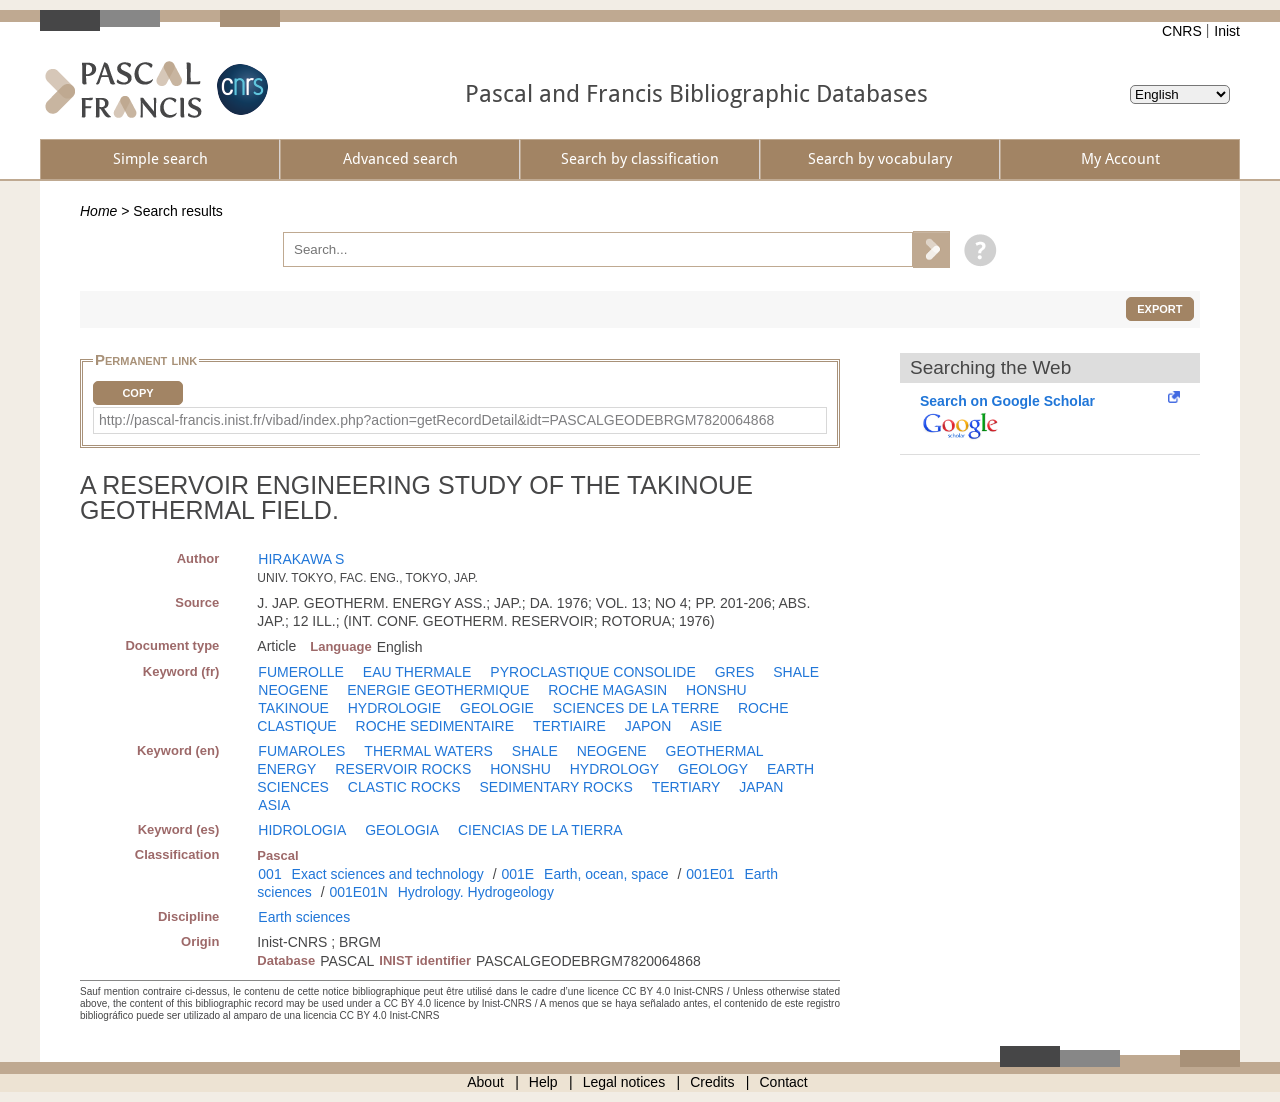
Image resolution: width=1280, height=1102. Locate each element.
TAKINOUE (293, 708)
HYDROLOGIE (394, 708)
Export (1159, 309)
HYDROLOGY (614, 769)
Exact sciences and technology (388, 874)
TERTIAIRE (569, 726)
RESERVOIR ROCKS (403, 769)
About (485, 1082)
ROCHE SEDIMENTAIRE (435, 726)
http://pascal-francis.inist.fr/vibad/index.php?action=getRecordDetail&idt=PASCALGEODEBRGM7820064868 (436, 420)
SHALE (796, 672)
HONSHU (716, 690)
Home (98, 211)
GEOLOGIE (497, 708)
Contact (784, 1082)
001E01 (710, 874)
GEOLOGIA (402, 830)
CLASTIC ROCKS (404, 787)
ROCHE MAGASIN (607, 690)
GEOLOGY (713, 769)
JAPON (648, 726)
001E (517, 874)
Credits (712, 1082)
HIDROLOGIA (302, 830)
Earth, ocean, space (606, 874)
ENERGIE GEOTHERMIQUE (438, 690)
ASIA (274, 805)
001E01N (358, 892)
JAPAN (761, 787)
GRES (735, 672)
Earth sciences (304, 917)
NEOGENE (293, 690)
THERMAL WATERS (428, 751)
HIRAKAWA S (301, 559)
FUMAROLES (301, 751)
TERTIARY (686, 787)
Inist (1227, 31)
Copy (137, 393)
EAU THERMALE (417, 672)
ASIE (706, 726)
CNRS (1182, 31)
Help (543, 1082)
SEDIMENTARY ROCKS (556, 787)
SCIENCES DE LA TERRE (636, 708)
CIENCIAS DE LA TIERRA (540, 830)
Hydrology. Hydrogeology (476, 892)
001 (269, 874)
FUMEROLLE (301, 672)
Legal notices (624, 1082)
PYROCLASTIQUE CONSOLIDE (592, 672)
